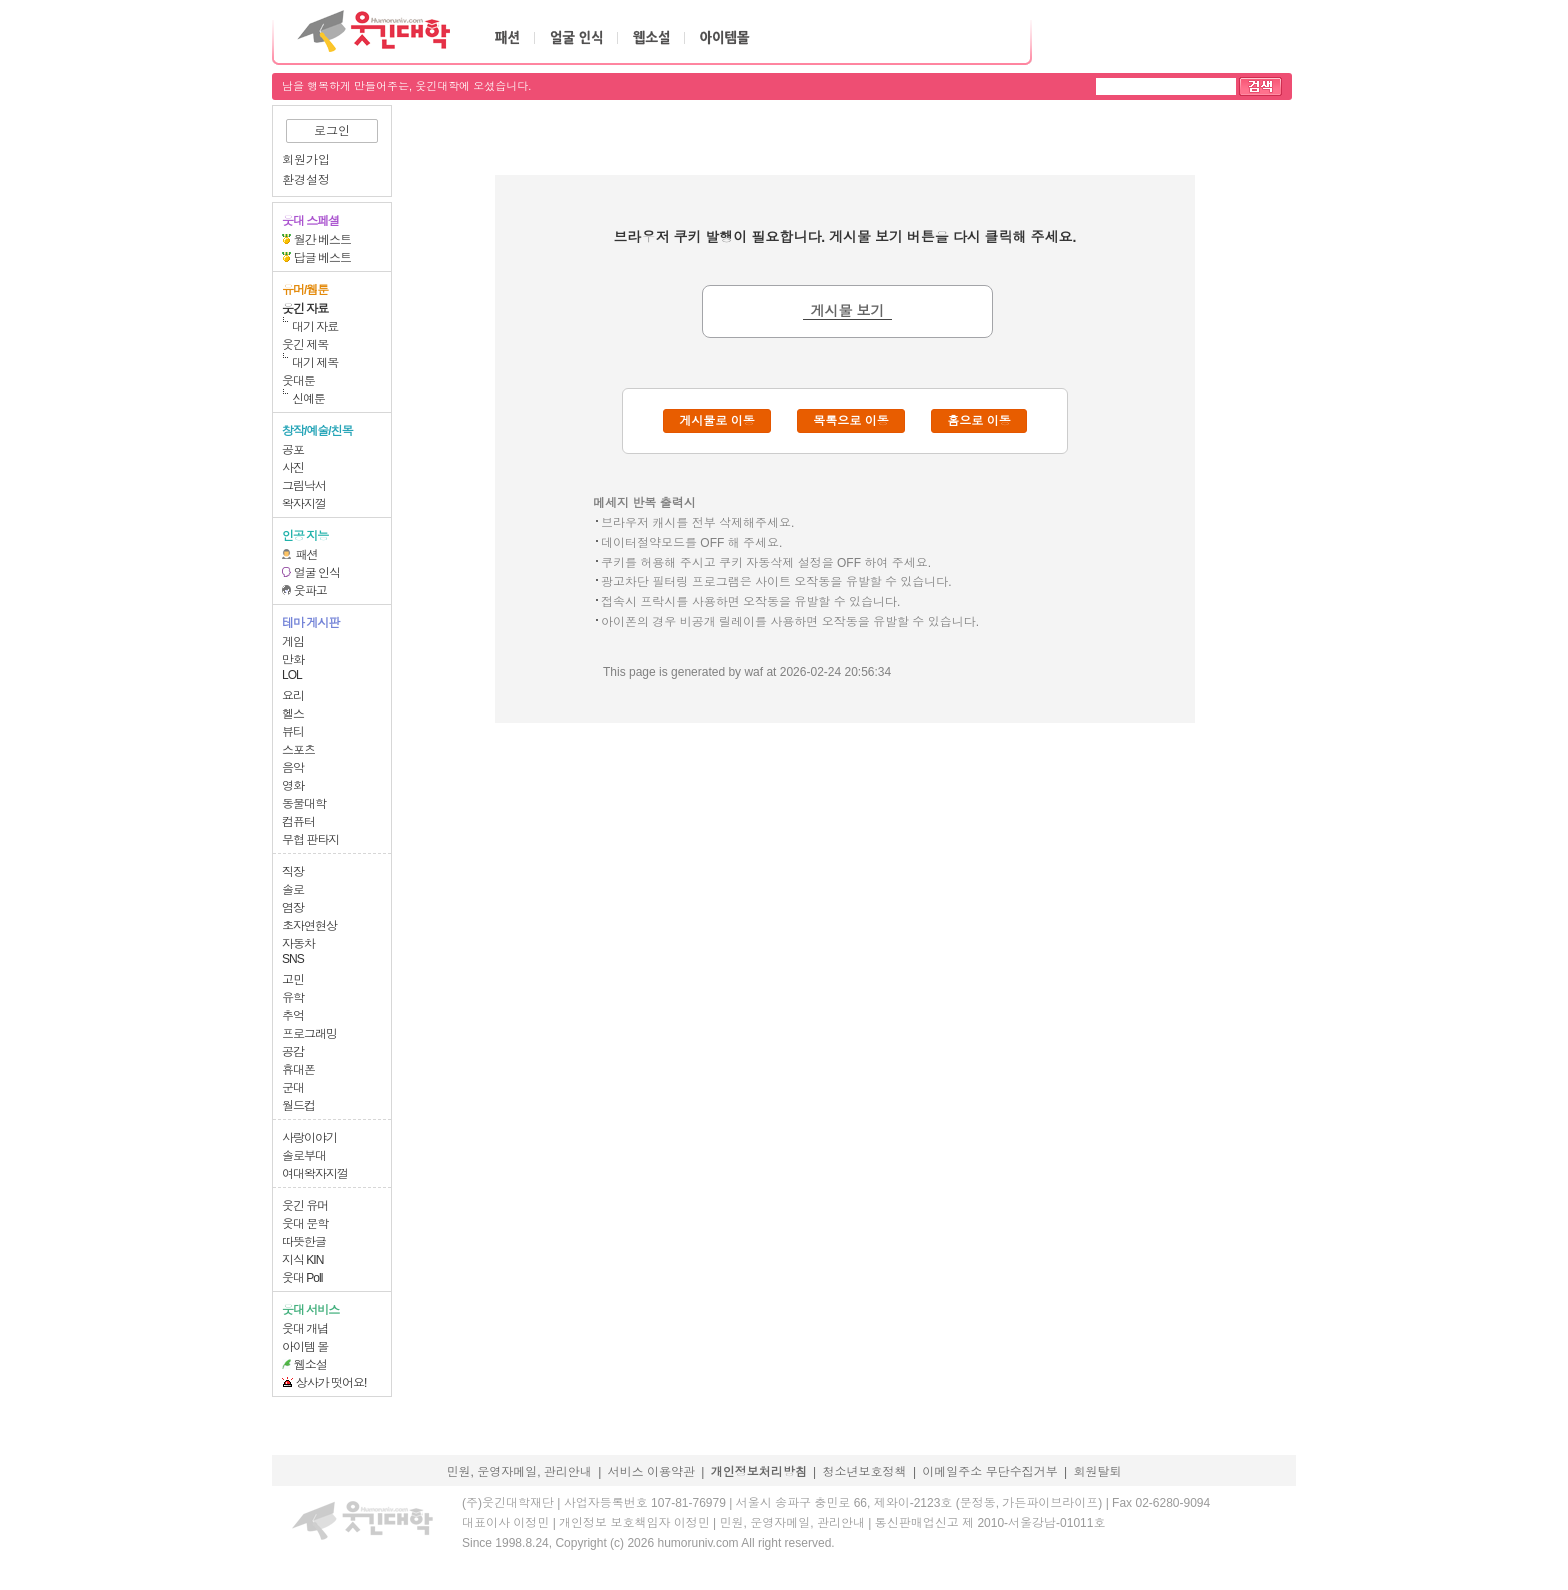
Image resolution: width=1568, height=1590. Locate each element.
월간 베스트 (322, 240)
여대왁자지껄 (315, 1174)
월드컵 (298, 1106)
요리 (293, 696)
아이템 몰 (305, 1347)
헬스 (293, 714)
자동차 (298, 944)
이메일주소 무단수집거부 (989, 1472)
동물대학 (304, 804)
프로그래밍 (309, 1034)
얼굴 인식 (317, 573)
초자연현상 (309, 926)
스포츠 (298, 750)
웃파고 (310, 591)
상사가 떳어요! (331, 1383)
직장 (293, 872)
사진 (293, 468)
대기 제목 (315, 363)
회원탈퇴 (1098, 1472)
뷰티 (293, 732)
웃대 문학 (305, 1224)
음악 (293, 768)
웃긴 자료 (305, 309)
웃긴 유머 (305, 1206)
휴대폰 (298, 1070)
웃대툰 (298, 381)
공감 (293, 1052)
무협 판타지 (310, 840)
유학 (293, 998)
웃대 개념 (305, 1329)
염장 (293, 908)
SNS (293, 959)
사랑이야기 (309, 1138)
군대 (293, 1088)
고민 (293, 980)
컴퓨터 (298, 822)
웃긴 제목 (305, 345)
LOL (292, 675)
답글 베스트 (322, 258)
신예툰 (308, 399)
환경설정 (306, 180)
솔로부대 (304, 1156)
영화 (293, 786)
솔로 (293, 890)
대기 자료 (315, 327)
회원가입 (306, 160)
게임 (293, 642)
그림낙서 (304, 486)
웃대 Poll (302, 1278)
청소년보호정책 (865, 1472)
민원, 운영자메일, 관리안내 (518, 1472)
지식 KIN (302, 1260)
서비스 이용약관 (651, 1472)
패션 (307, 555)
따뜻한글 (304, 1242)
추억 (293, 1016)
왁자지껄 (304, 504)
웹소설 (310, 1365)
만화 (293, 660)
